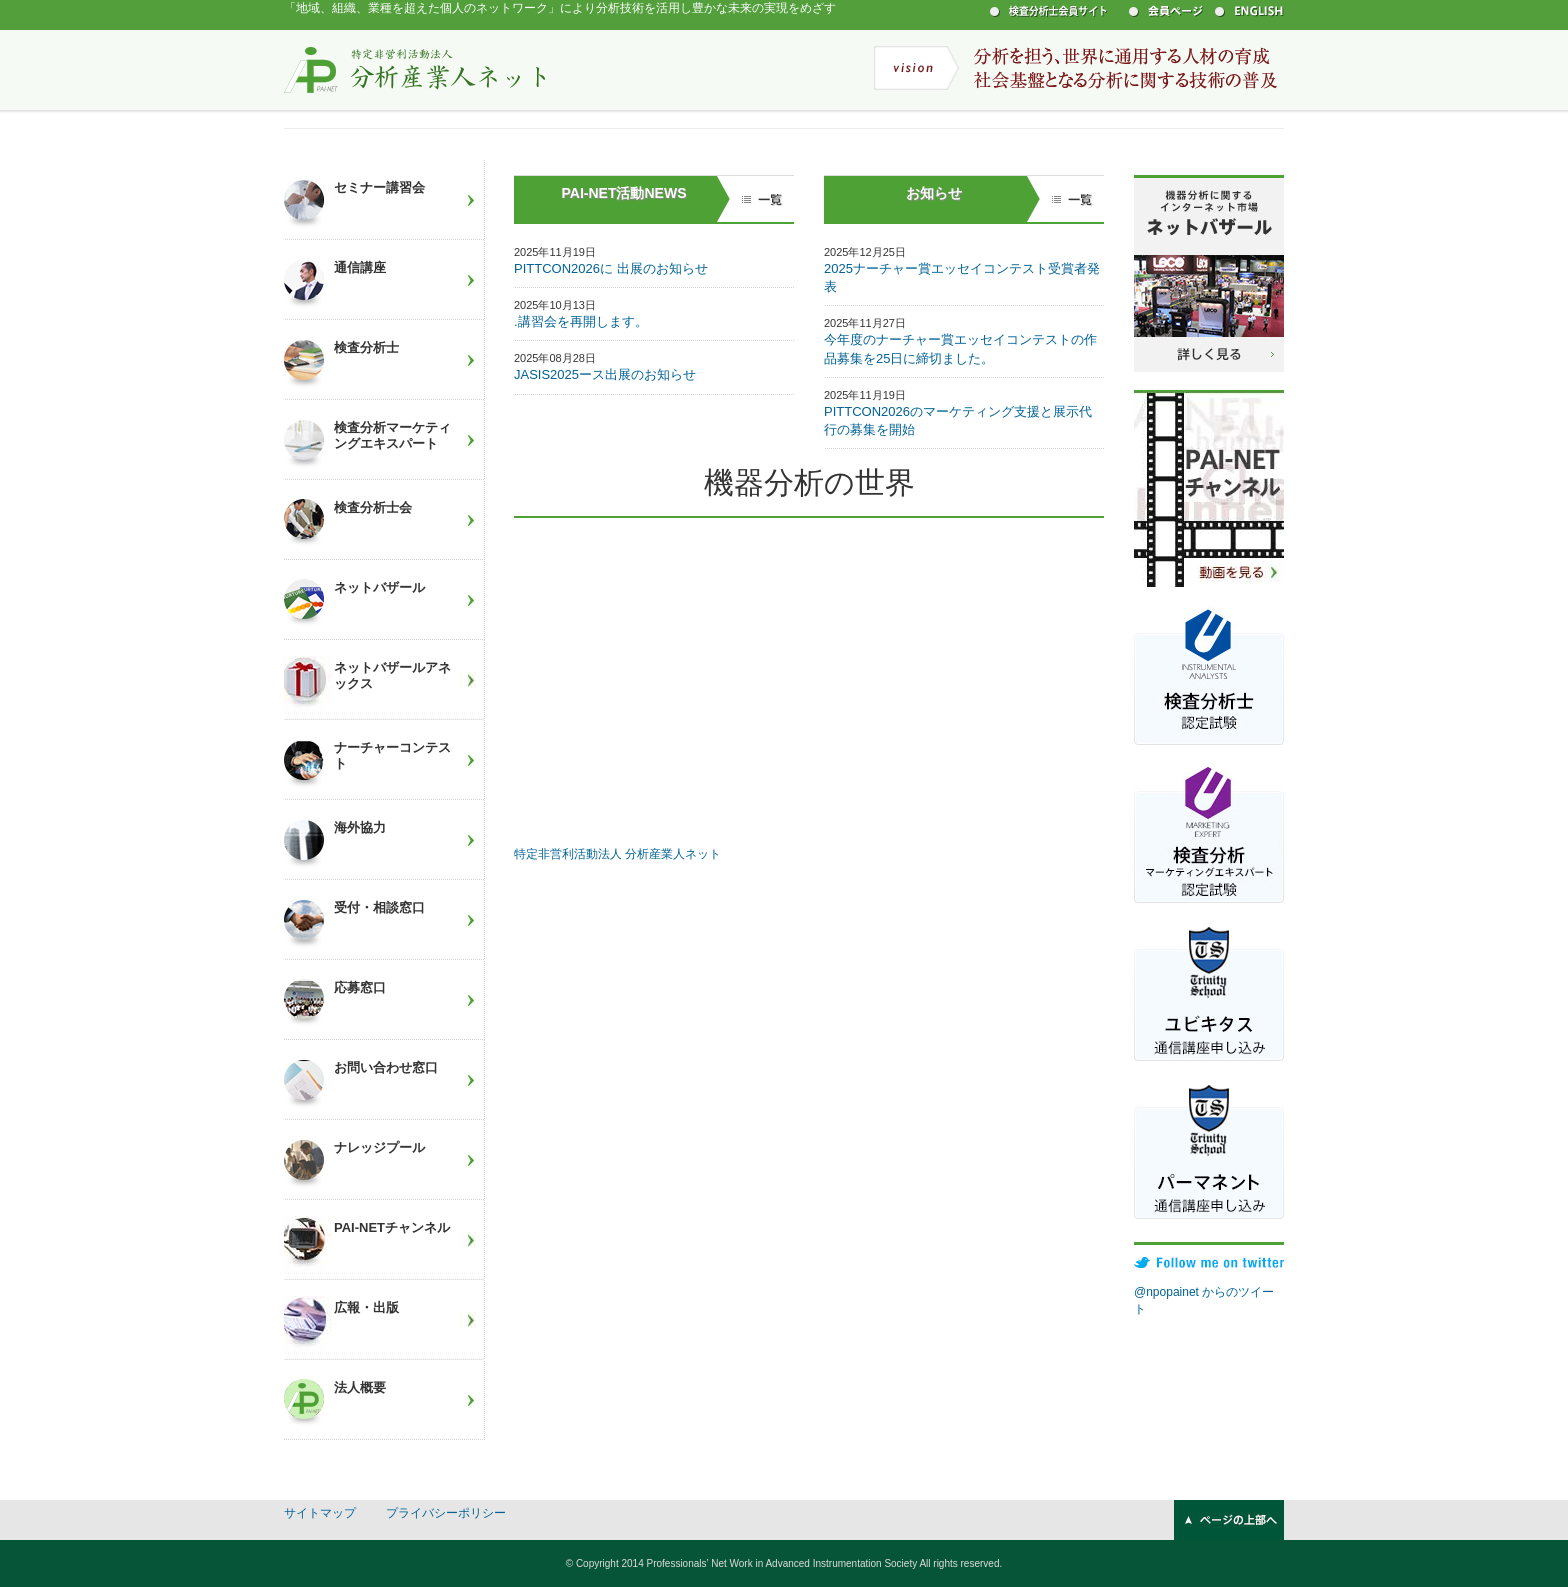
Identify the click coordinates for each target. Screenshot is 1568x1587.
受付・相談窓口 (379, 907)
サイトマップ (320, 1513)
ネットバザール (379, 587)
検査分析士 (366, 347)
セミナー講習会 (379, 187)
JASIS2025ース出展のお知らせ (605, 374)
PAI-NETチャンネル (392, 1227)
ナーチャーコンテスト (392, 755)
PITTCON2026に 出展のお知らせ (611, 268)
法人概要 (360, 1387)
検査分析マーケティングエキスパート (392, 435)
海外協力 (360, 827)
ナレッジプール (379, 1147)
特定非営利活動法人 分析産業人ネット (415, 69)
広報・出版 (366, 1307)
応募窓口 (360, 987)
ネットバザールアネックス (392, 675)
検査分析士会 (373, 507)
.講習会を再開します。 (581, 321)
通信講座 (360, 267)
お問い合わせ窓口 (386, 1067)
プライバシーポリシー (446, 1513)
